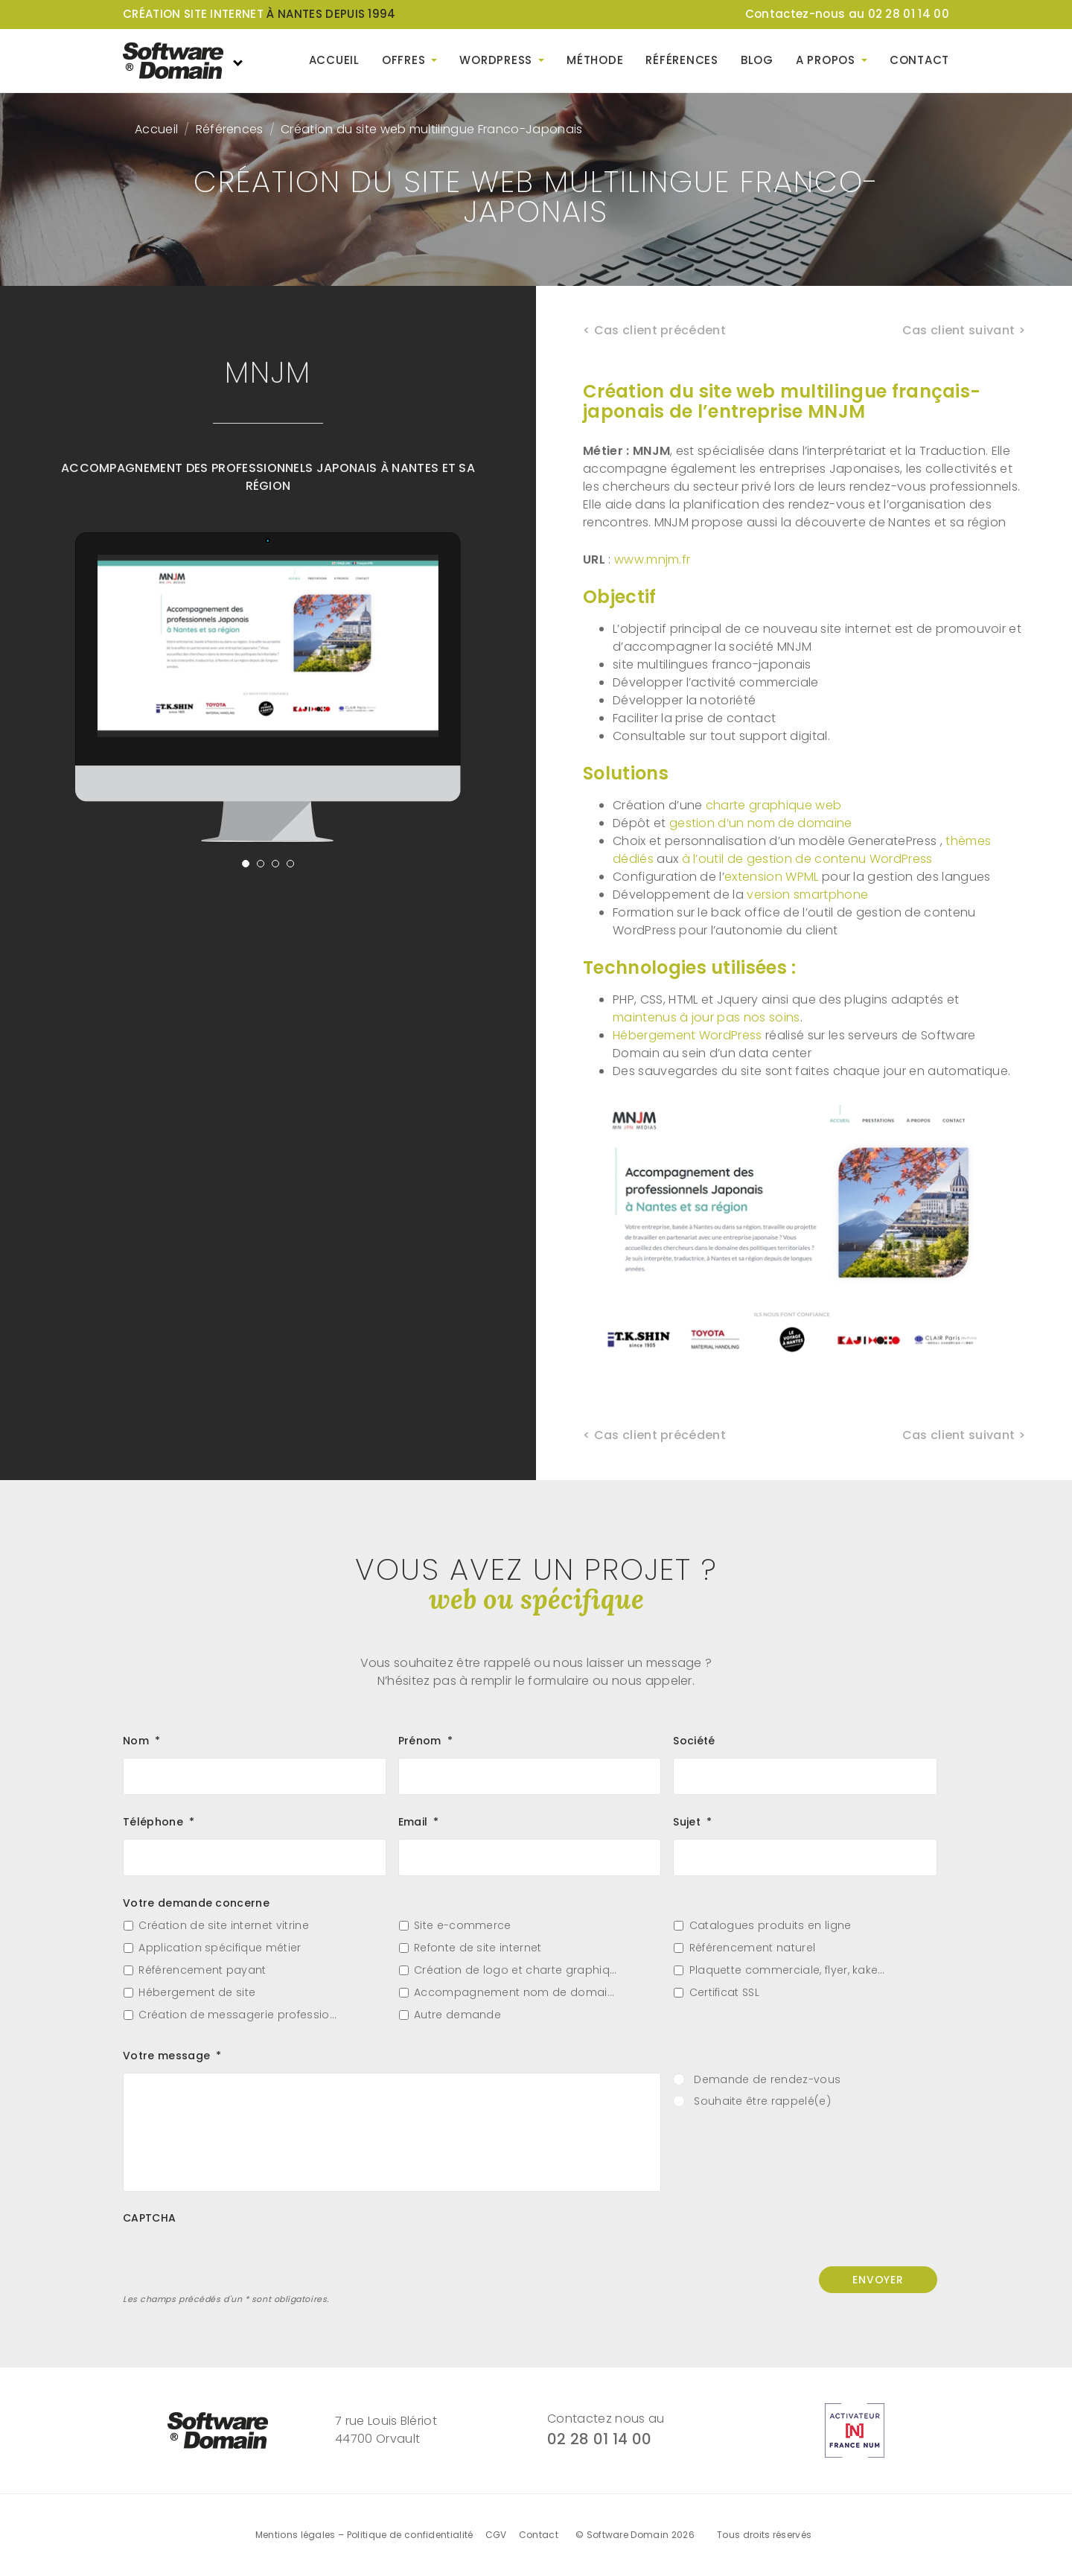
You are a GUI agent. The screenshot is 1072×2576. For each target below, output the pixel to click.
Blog (757, 60)
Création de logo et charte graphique (516, 1970)
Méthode (595, 60)
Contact (919, 60)
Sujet (692, 1822)
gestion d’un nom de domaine (760, 823)
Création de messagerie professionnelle (240, 2015)
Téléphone (158, 1822)
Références (681, 60)
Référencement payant (202, 1970)
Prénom (425, 1740)
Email (418, 1822)
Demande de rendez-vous (767, 2079)
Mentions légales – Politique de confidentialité (364, 2534)
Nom (141, 1740)
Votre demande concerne (196, 1903)
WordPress (495, 60)
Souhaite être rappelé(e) (762, 2101)
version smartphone (807, 894)
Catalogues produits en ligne (770, 1926)
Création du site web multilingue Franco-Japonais (431, 129)
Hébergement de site (196, 1993)
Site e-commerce (462, 1926)
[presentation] (236, 2264)
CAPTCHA (149, 2218)
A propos (825, 60)
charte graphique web (773, 805)
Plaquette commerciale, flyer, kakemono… (791, 1970)
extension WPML (771, 876)
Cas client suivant (958, 330)
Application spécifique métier (219, 1948)
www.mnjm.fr (652, 559)
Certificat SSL (724, 1993)
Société (694, 1740)
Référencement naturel (752, 1948)
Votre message (172, 2055)
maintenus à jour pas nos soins (706, 1017)
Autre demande (457, 2015)
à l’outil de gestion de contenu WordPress (807, 858)
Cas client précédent (660, 330)
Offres (404, 60)
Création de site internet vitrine (223, 1926)
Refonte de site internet (478, 1948)
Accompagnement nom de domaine (516, 1993)
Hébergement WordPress (687, 1035)
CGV (496, 2534)
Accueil (334, 60)
